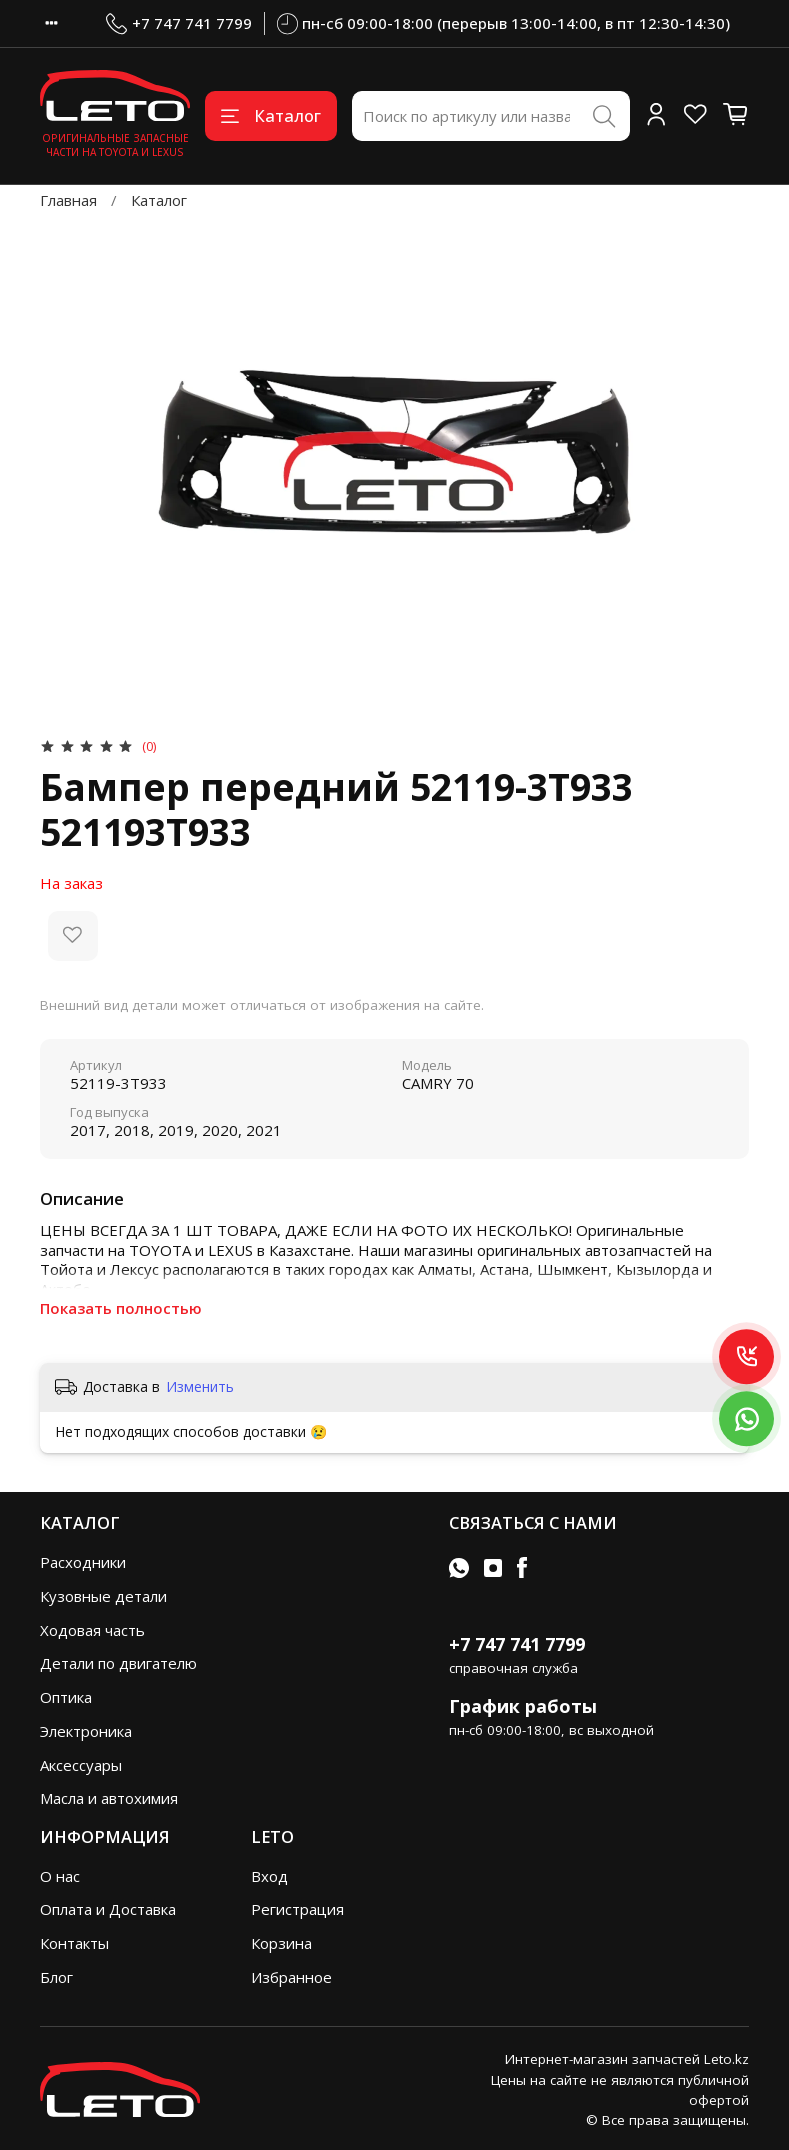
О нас (60, 1876)
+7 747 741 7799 (179, 23)
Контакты (74, 1943)
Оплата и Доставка (108, 1909)
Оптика (66, 1697)
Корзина (281, 1943)
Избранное (291, 1977)
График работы (523, 1706)
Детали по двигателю (118, 1663)
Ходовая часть (92, 1630)
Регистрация (297, 1909)
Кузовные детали (103, 1596)
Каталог (271, 115)
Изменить (200, 1387)
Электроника (86, 1731)
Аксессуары (81, 1765)
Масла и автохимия (109, 1798)
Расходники (83, 1562)
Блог (56, 1977)
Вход (269, 1876)
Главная (68, 200)
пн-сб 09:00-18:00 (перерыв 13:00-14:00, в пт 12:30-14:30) (504, 23)
